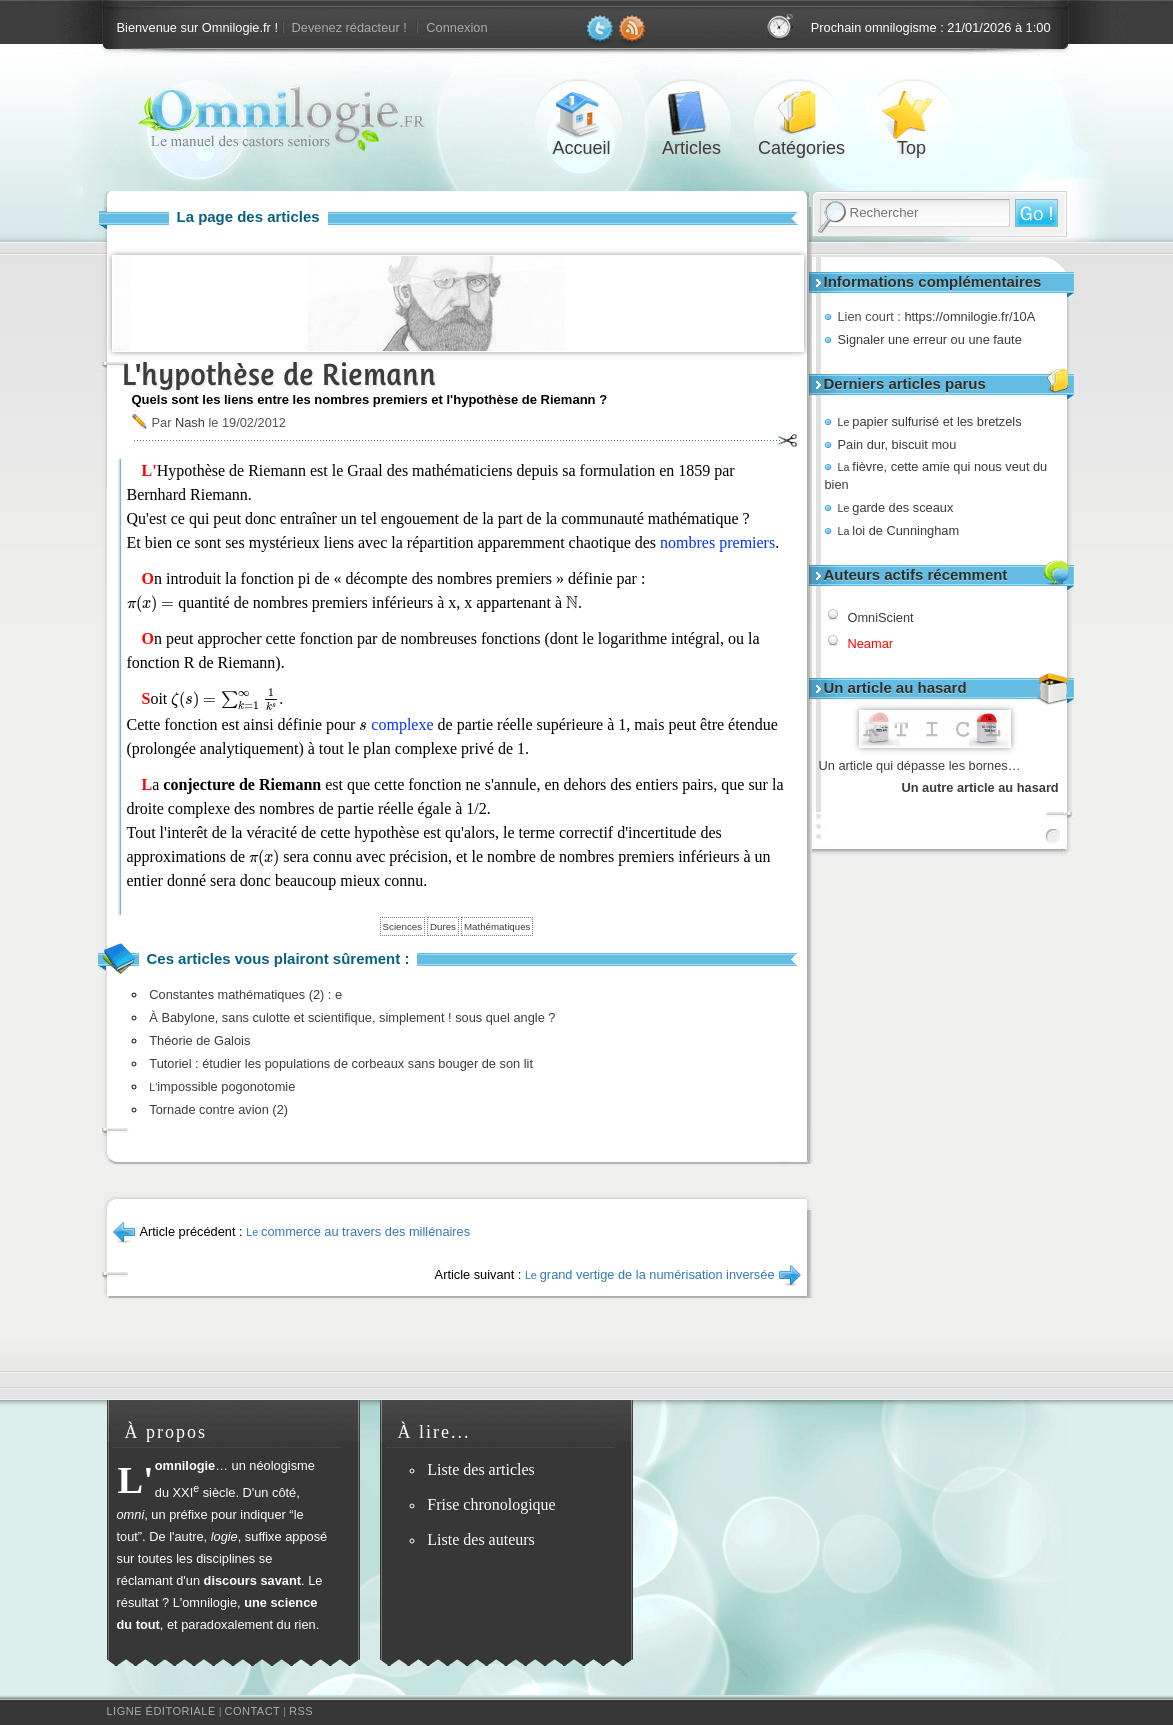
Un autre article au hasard (980, 787)
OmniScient (881, 617)
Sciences (402, 926)
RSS (301, 1711)
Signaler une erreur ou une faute (930, 339)
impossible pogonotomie (222, 1086)
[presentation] (151, 604)
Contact (252, 1711)
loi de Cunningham (899, 530)
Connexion (456, 27)
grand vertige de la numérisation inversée (650, 1274)
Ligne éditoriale (161, 1711)
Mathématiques (497, 926)
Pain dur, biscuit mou (897, 444)
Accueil (582, 113)
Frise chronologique (491, 1504)
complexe (402, 724)
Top (912, 113)
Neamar (871, 643)
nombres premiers (717, 542)
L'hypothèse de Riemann (279, 374)
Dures (443, 926)
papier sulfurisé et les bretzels (930, 421)
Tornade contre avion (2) (218, 1109)
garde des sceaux (896, 507)
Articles (692, 113)
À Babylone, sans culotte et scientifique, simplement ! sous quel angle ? (352, 1017)
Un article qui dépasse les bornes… (920, 765)
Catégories (802, 113)
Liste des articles (481, 1469)
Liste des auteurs (481, 1539)
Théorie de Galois (199, 1040)
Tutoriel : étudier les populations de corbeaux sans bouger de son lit (341, 1063)
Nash (190, 422)
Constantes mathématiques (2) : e (245, 994)
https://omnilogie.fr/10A (969, 316)
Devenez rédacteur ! (349, 27)
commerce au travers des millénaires (358, 1231)
